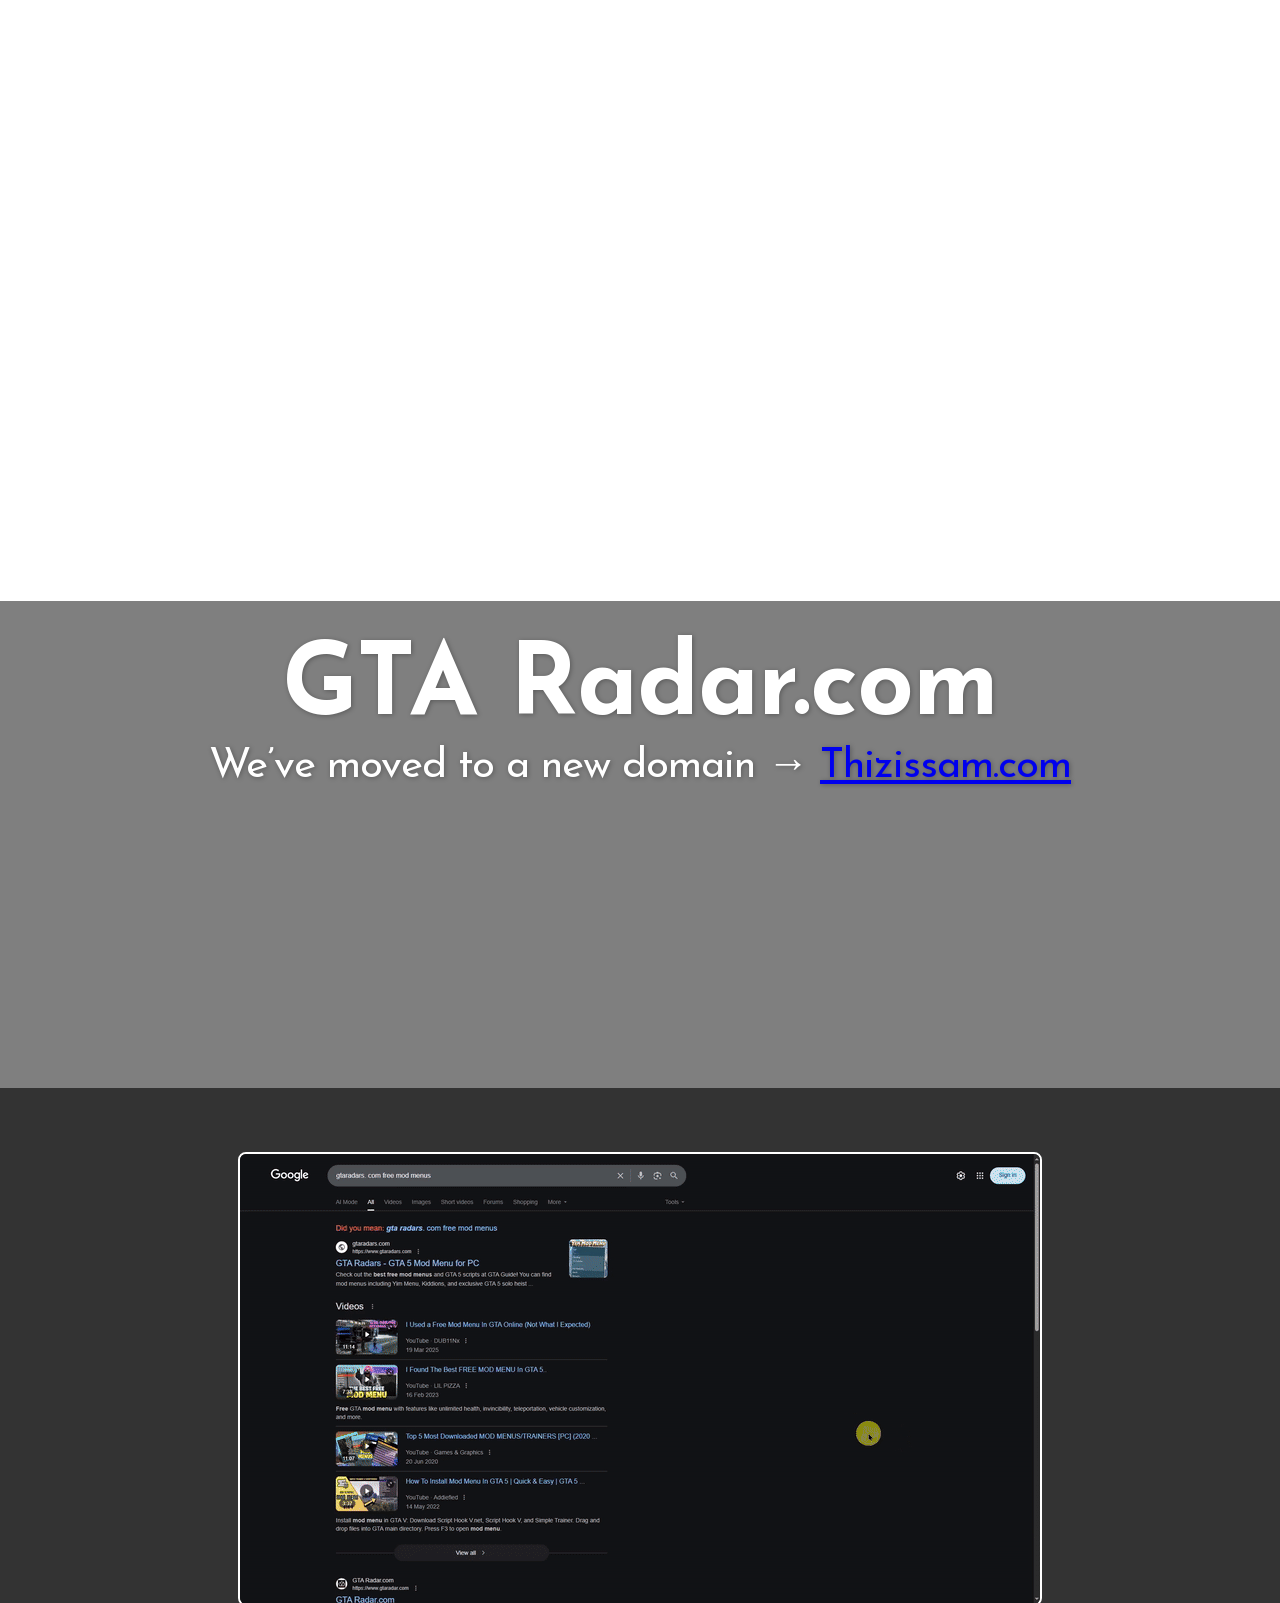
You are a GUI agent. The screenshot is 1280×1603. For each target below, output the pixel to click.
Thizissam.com (945, 766)
